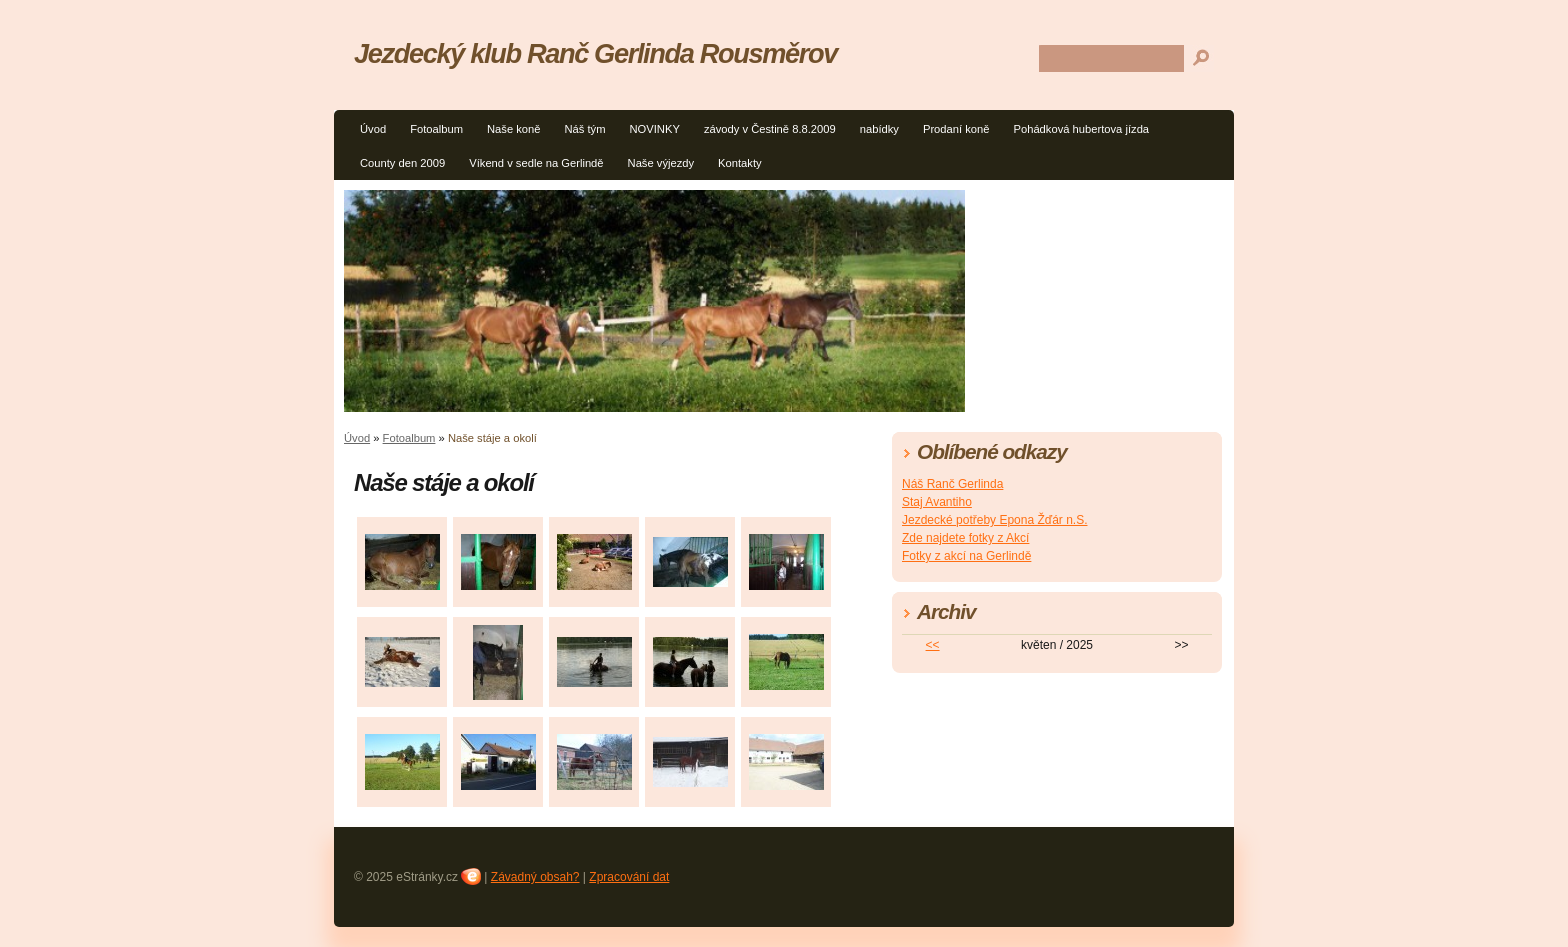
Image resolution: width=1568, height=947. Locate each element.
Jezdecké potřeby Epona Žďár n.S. (994, 520)
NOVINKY (655, 129)
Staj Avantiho (937, 502)
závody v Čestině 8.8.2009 (770, 129)
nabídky (879, 129)
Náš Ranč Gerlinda (952, 484)
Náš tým (584, 129)
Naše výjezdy (661, 163)
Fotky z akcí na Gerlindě (966, 556)
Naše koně (514, 129)
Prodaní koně (956, 129)
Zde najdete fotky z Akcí (965, 538)
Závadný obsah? (535, 877)
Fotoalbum (436, 129)
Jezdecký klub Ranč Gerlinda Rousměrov (595, 53)
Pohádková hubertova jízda (1081, 129)
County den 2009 (402, 163)
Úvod (373, 129)
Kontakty (740, 163)
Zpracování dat (629, 877)
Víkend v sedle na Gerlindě (536, 163)
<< (933, 645)
